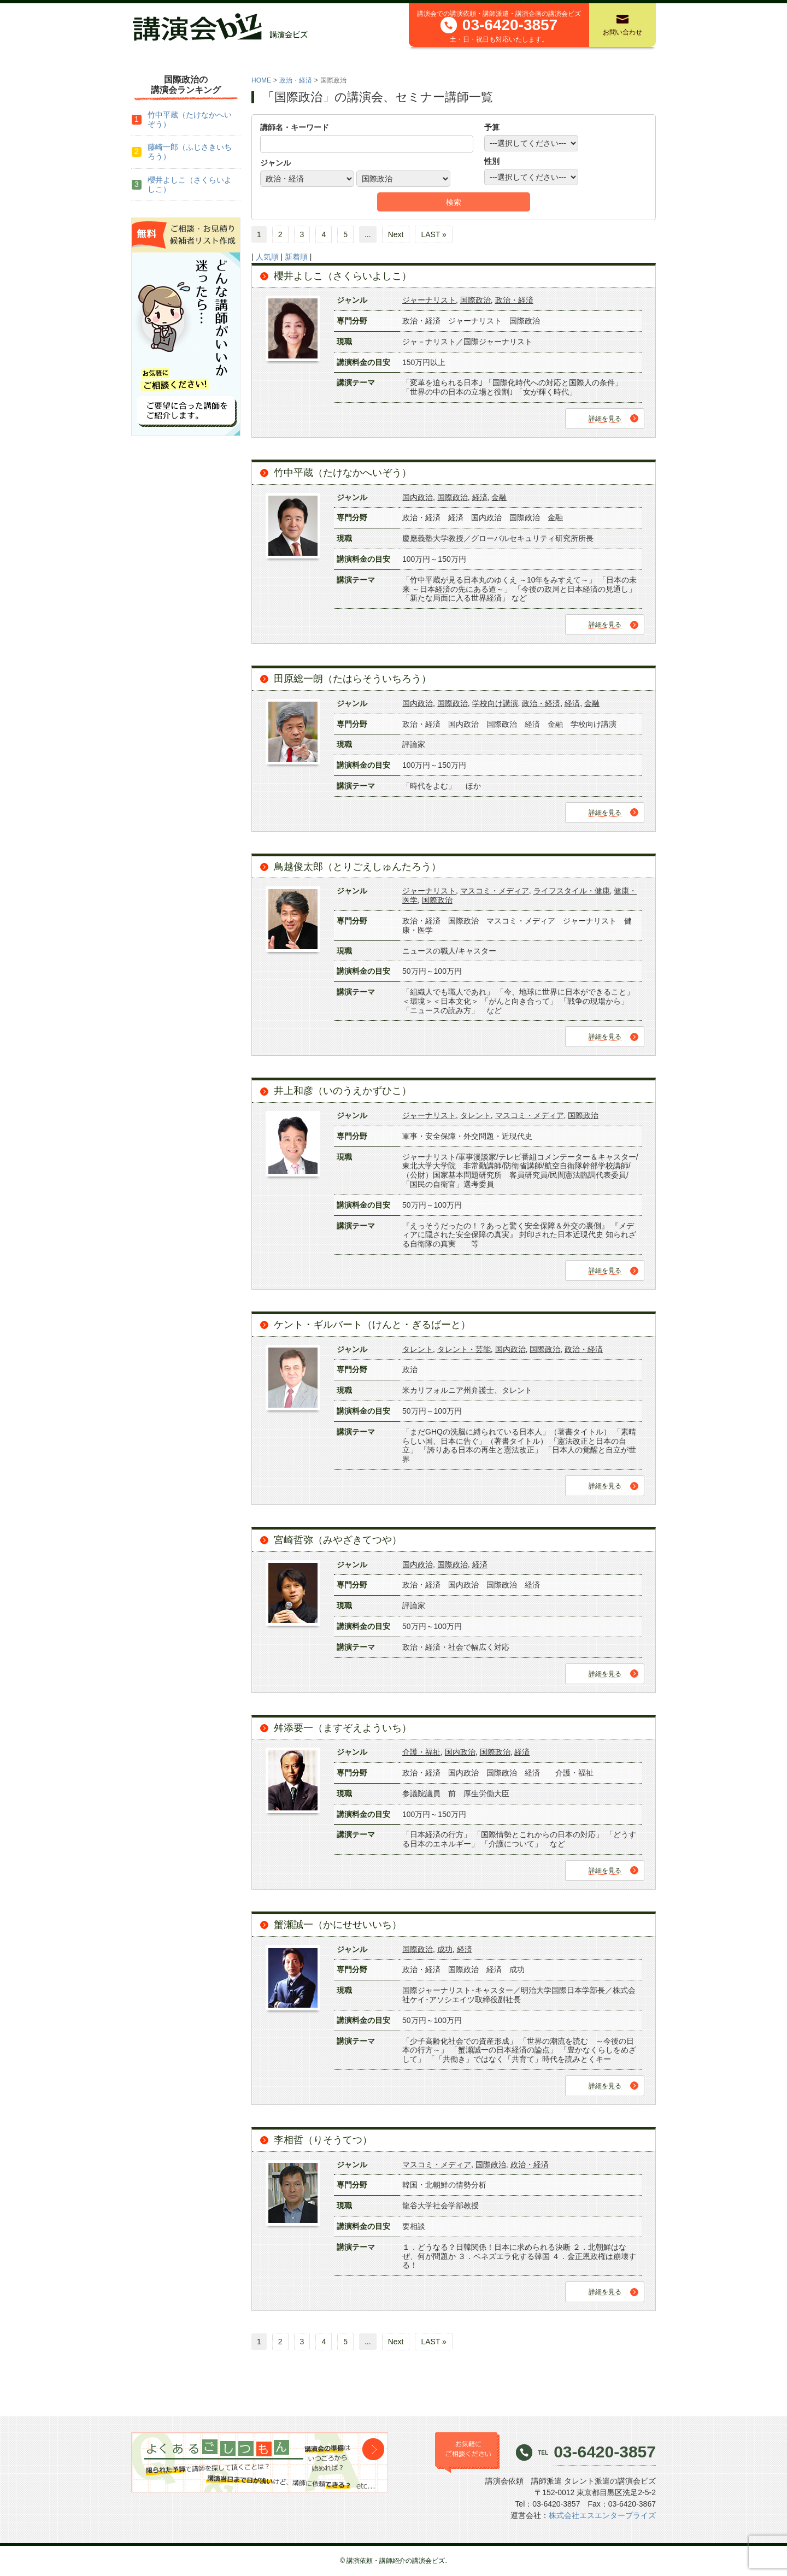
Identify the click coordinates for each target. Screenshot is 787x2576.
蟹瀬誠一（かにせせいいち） (338, 1924)
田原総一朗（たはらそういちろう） (352, 678)
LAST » (433, 234)
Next (396, 234)
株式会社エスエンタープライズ (602, 2515)
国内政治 (417, 497)
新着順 (296, 256)
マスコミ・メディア (494, 890)
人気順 (267, 256)
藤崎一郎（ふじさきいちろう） (190, 152)
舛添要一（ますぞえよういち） (343, 1727)
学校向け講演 (495, 703)
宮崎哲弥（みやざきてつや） (338, 1539)
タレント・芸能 (464, 1349)
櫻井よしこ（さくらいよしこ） (343, 275)
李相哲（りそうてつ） (323, 2139)
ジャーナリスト (429, 300)
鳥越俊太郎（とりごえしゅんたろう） (357, 866)
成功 (445, 1949)
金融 (499, 497)
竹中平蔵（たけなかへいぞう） (343, 472)
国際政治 (475, 300)
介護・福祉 (421, 1752)
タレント (475, 1115)
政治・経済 (295, 80)
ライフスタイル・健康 (571, 890)
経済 (480, 497)
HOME (261, 80)
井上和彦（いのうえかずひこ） (343, 1090)
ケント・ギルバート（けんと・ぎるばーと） (372, 1324)
